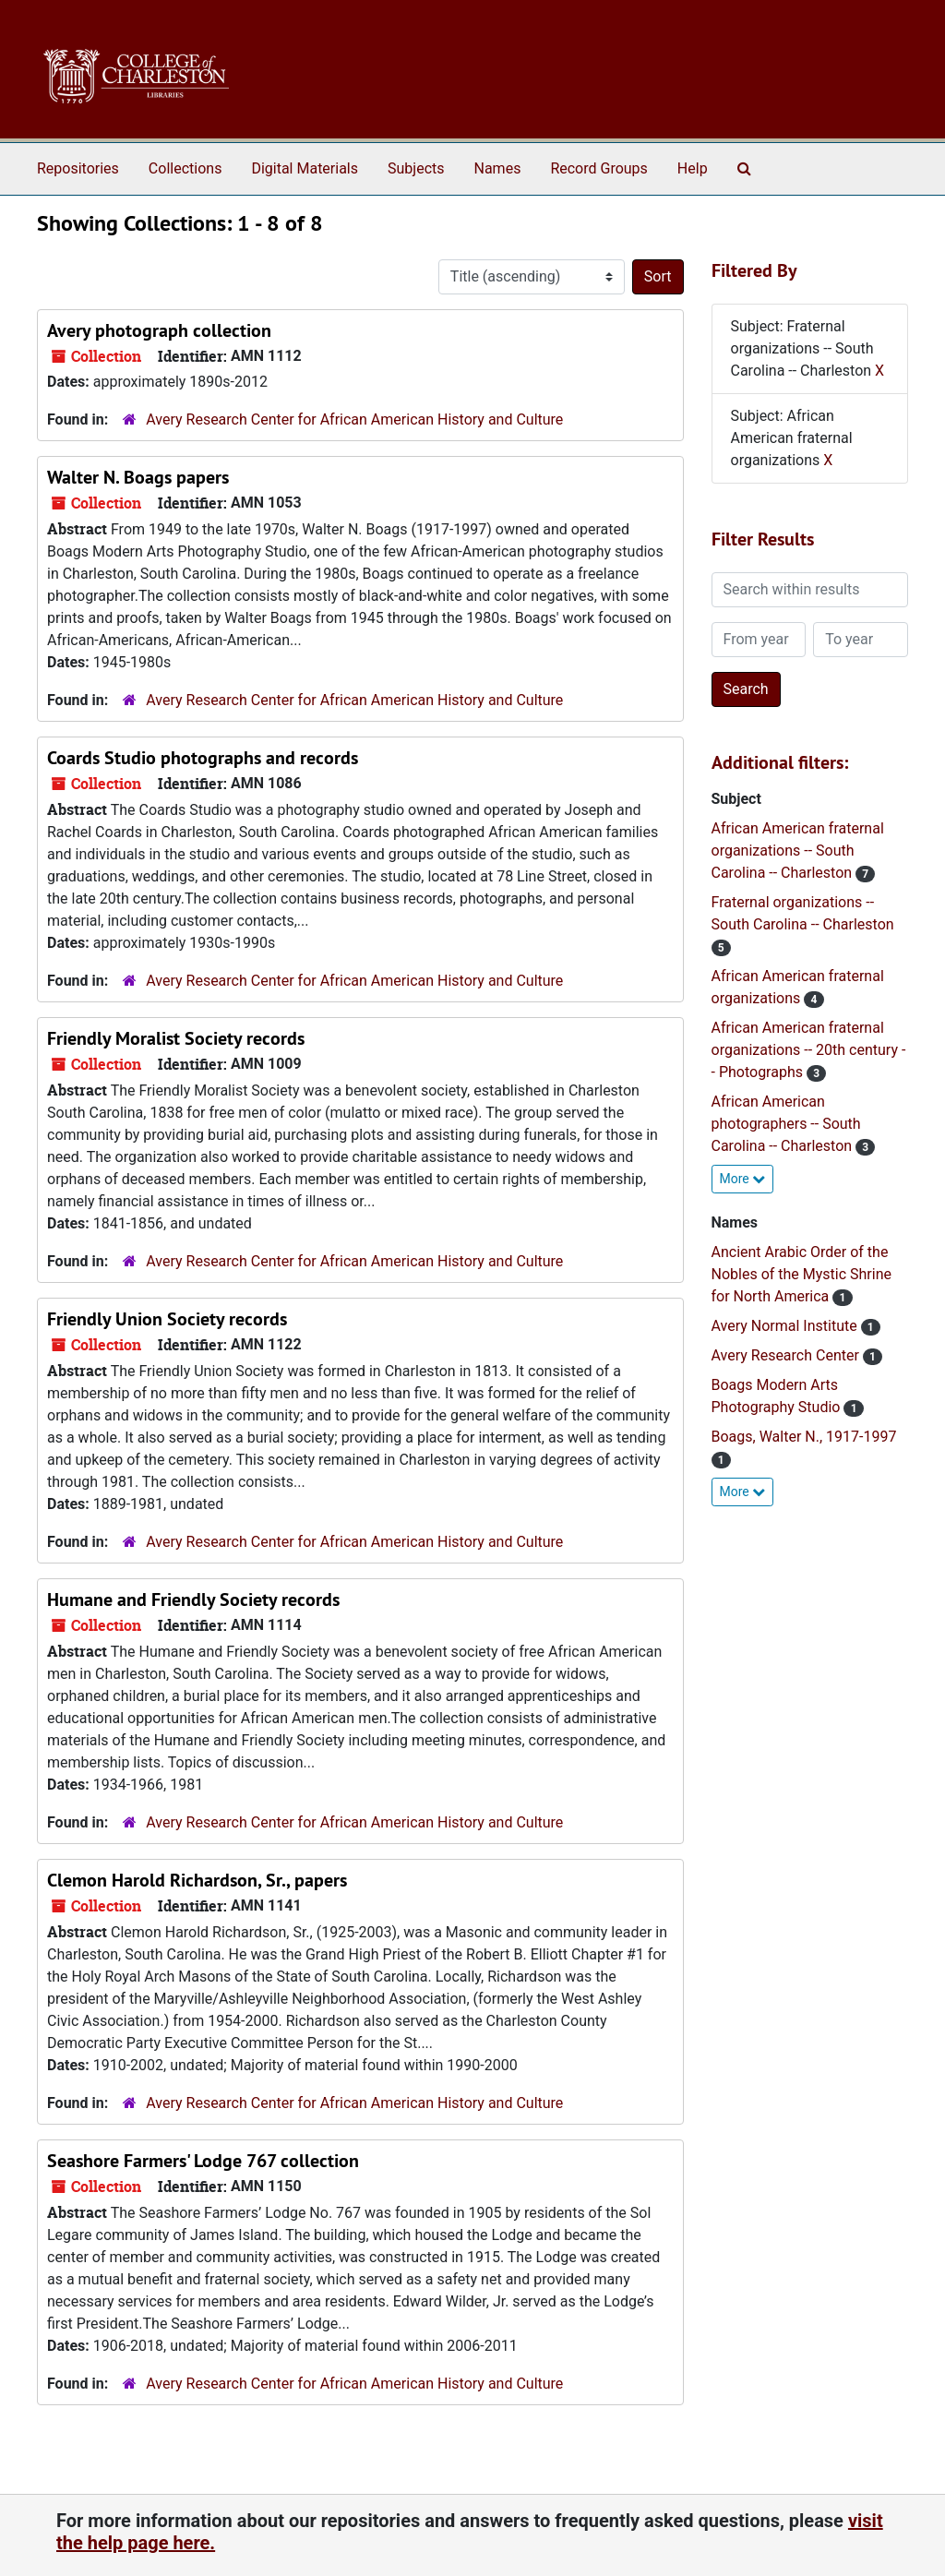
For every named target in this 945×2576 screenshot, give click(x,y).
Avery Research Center (787, 1355)
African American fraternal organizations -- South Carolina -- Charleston (798, 850)
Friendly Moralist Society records (176, 1038)
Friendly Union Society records (167, 1319)
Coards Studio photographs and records (202, 758)
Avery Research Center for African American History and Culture (354, 419)
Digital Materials (304, 168)
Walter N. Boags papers (138, 477)
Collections (185, 168)
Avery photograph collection (159, 330)
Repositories (78, 168)
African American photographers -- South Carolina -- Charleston (786, 1124)
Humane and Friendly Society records (193, 1599)
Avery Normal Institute (786, 1326)
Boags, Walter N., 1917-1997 (804, 1436)
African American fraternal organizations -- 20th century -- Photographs (809, 1050)
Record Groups (598, 168)
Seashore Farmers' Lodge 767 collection (203, 2161)
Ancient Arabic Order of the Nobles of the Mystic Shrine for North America (802, 1274)
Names (497, 168)
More (743, 1178)
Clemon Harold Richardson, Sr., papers (197, 1880)
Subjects (416, 168)
